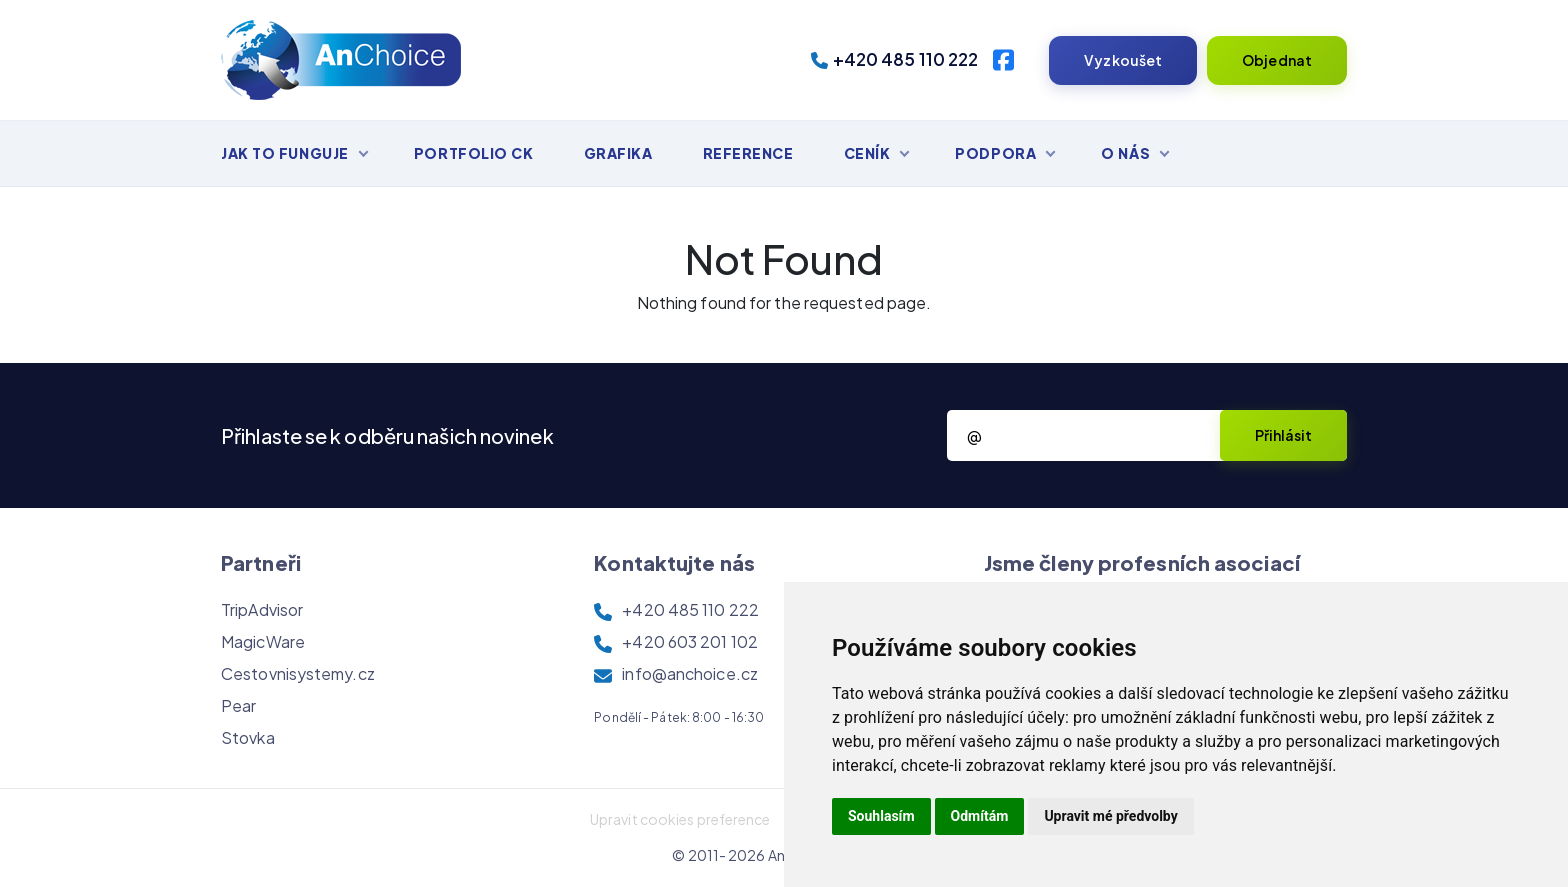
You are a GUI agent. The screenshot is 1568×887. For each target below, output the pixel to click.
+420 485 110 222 (895, 59)
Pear (238, 705)
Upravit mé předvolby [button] (1110, 816)
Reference (748, 153)
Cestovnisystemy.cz (298, 673)
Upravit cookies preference (680, 819)
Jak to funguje (285, 153)
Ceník (867, 153)
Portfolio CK (474, 153)
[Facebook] (1003, 60)
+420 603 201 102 (690, 641)
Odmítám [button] (980, 816)
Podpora (995, 153)
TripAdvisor (262, 609)
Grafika (618, 153)
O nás (1125, 153)
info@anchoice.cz (690, 673)
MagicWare (263, 641)
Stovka (248, 737)
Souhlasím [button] (881, 816)
